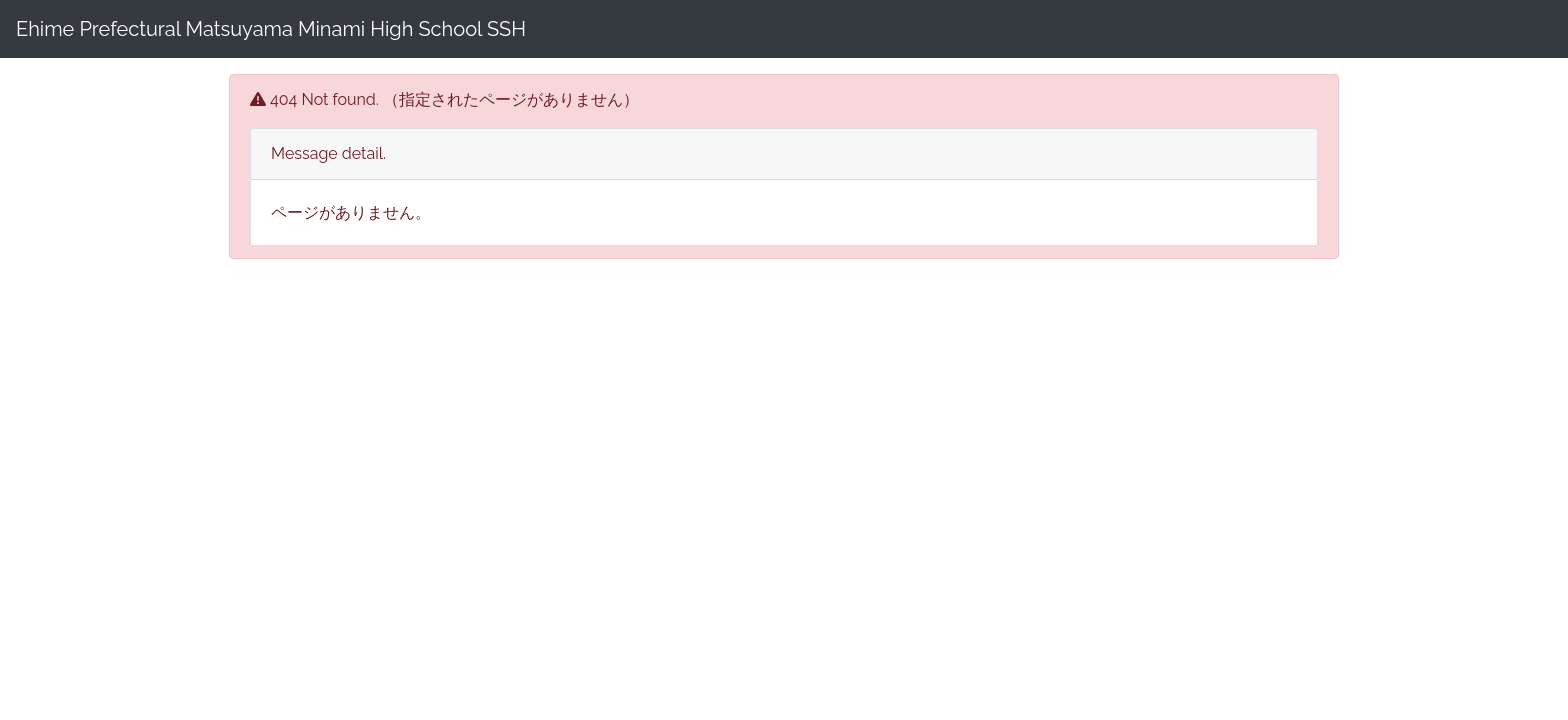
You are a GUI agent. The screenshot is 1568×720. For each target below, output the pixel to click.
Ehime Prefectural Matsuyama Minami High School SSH (271, 29)
